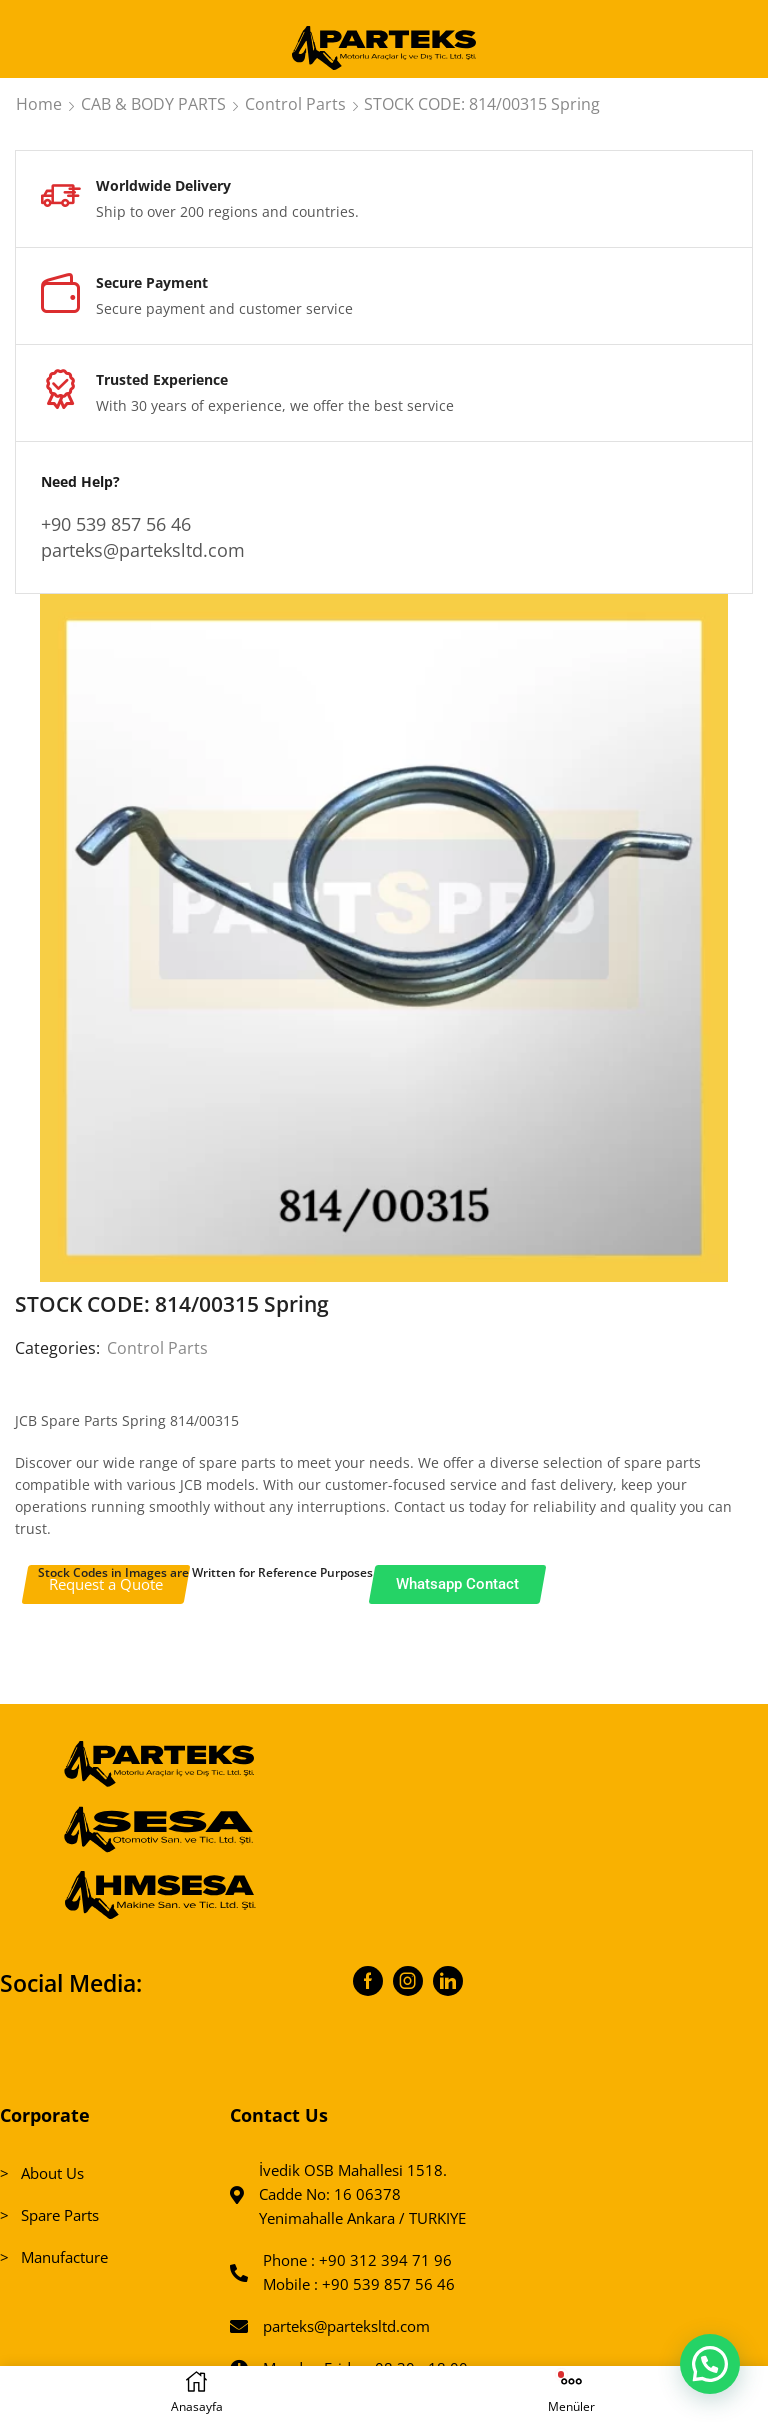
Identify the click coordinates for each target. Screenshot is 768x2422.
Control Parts (295, 104)
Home (39, 104)
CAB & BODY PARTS (153, 104)
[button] (710, 2363)
